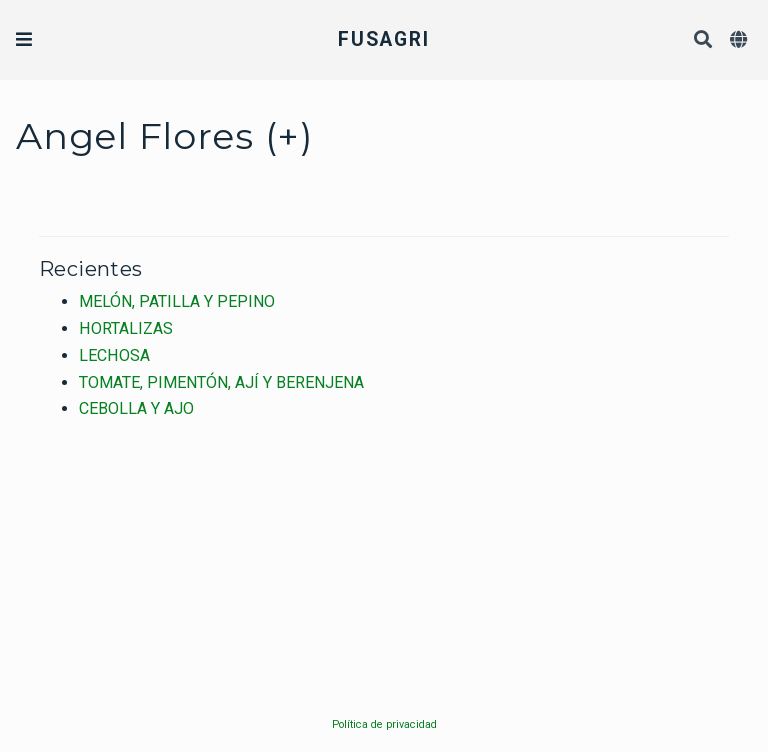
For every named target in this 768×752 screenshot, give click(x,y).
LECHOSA (114, 355)
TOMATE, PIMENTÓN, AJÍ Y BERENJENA (221, 382)
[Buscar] (703, 40)
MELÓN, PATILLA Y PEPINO (177, 301)
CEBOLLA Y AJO (136, 408)
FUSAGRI (384, 39)
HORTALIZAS (126, 328)
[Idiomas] (741, 40)
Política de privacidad (384, 724)
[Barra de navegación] (24, 39)
